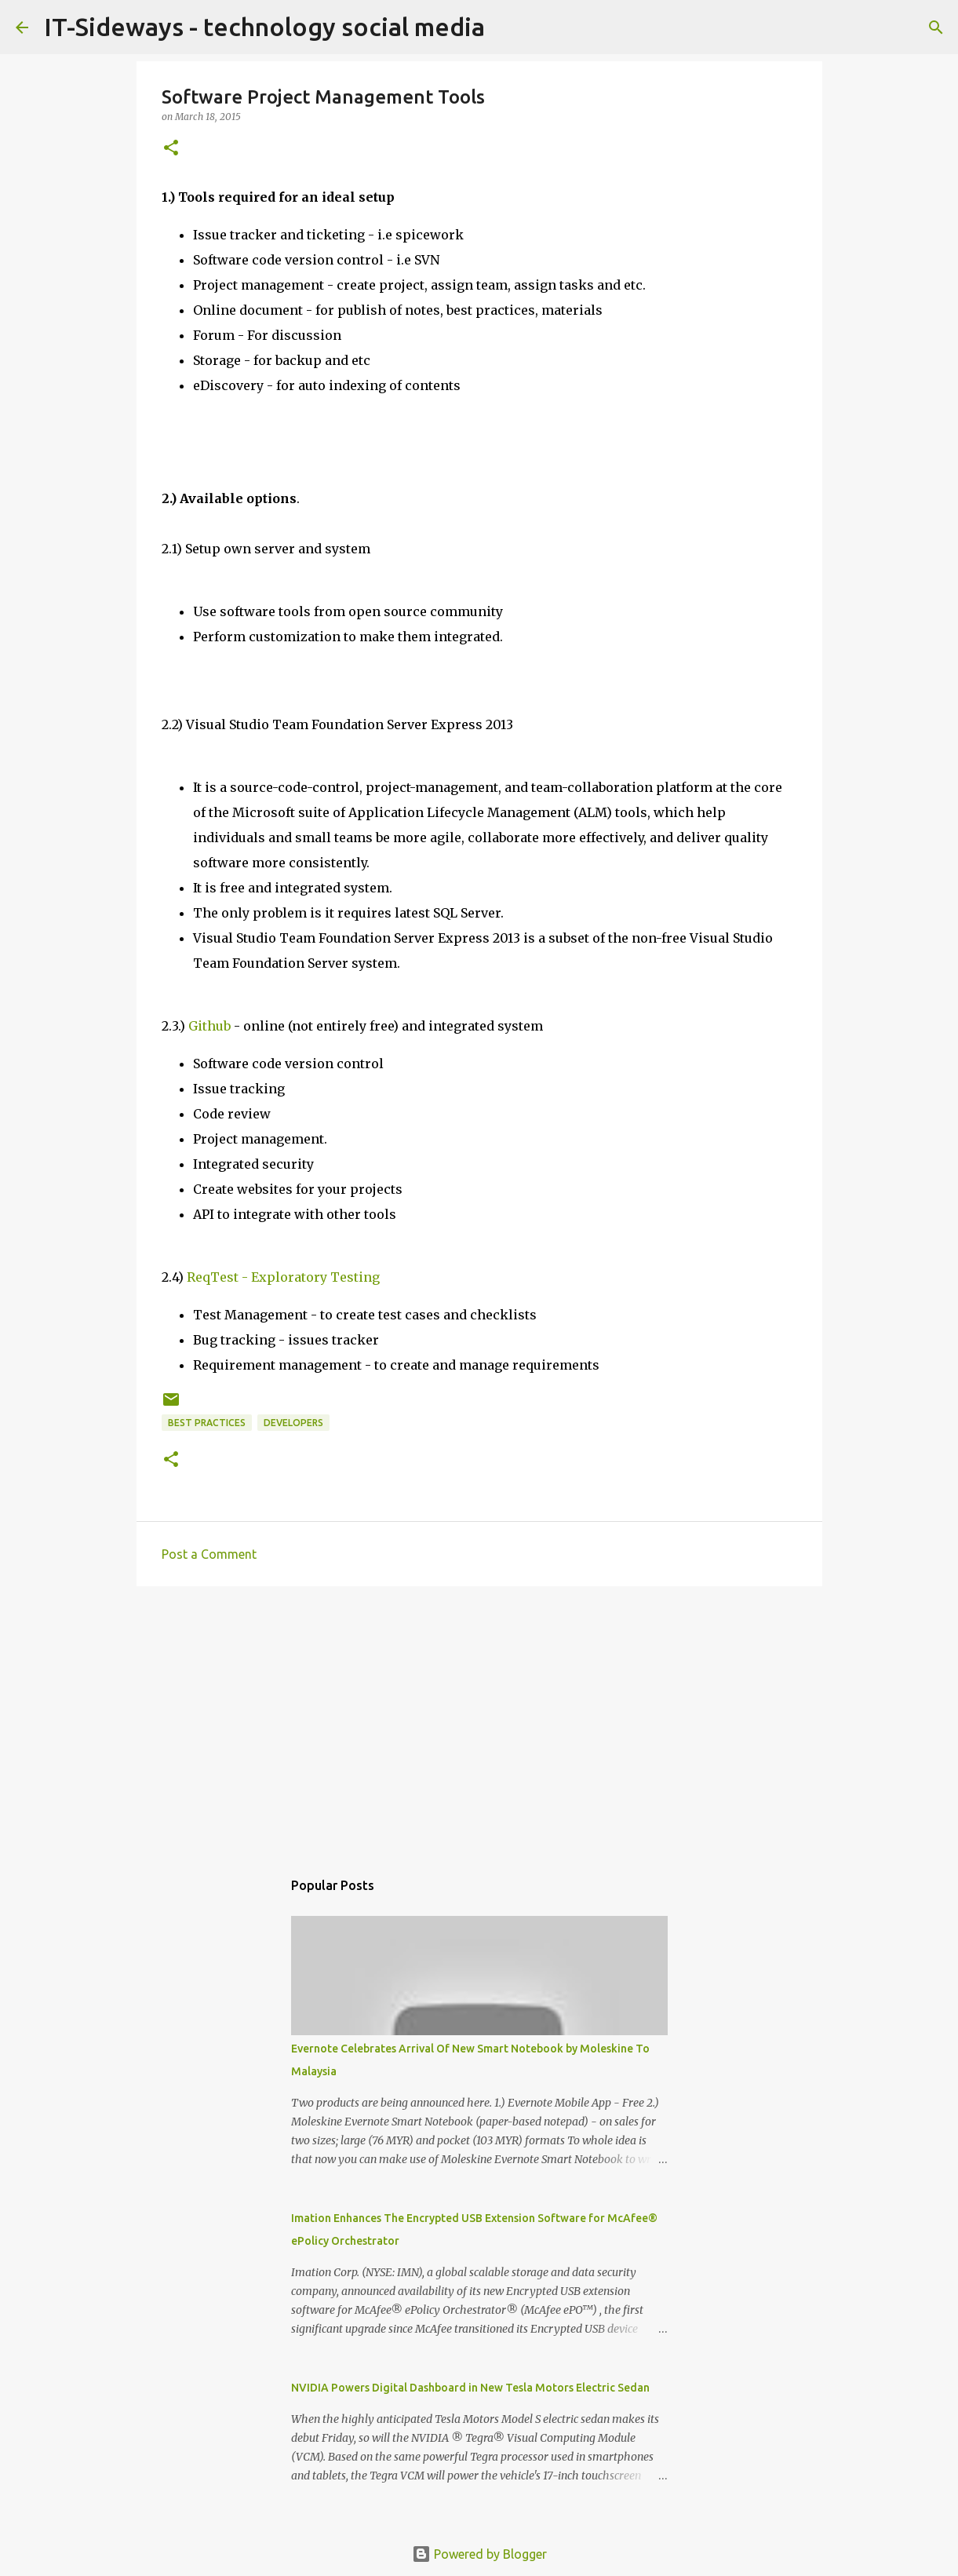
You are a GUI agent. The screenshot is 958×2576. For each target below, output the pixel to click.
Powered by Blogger (479, 2554)
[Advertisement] (479, 1720)
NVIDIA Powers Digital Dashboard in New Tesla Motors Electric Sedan (470, 2387)
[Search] (936, 27)
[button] (171, 148)
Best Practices (207, 1423)
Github (209, 1026)
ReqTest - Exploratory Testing (283, 1277)
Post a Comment (209, 1554)
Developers (293, 1423)
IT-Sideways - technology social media (264, 27)
